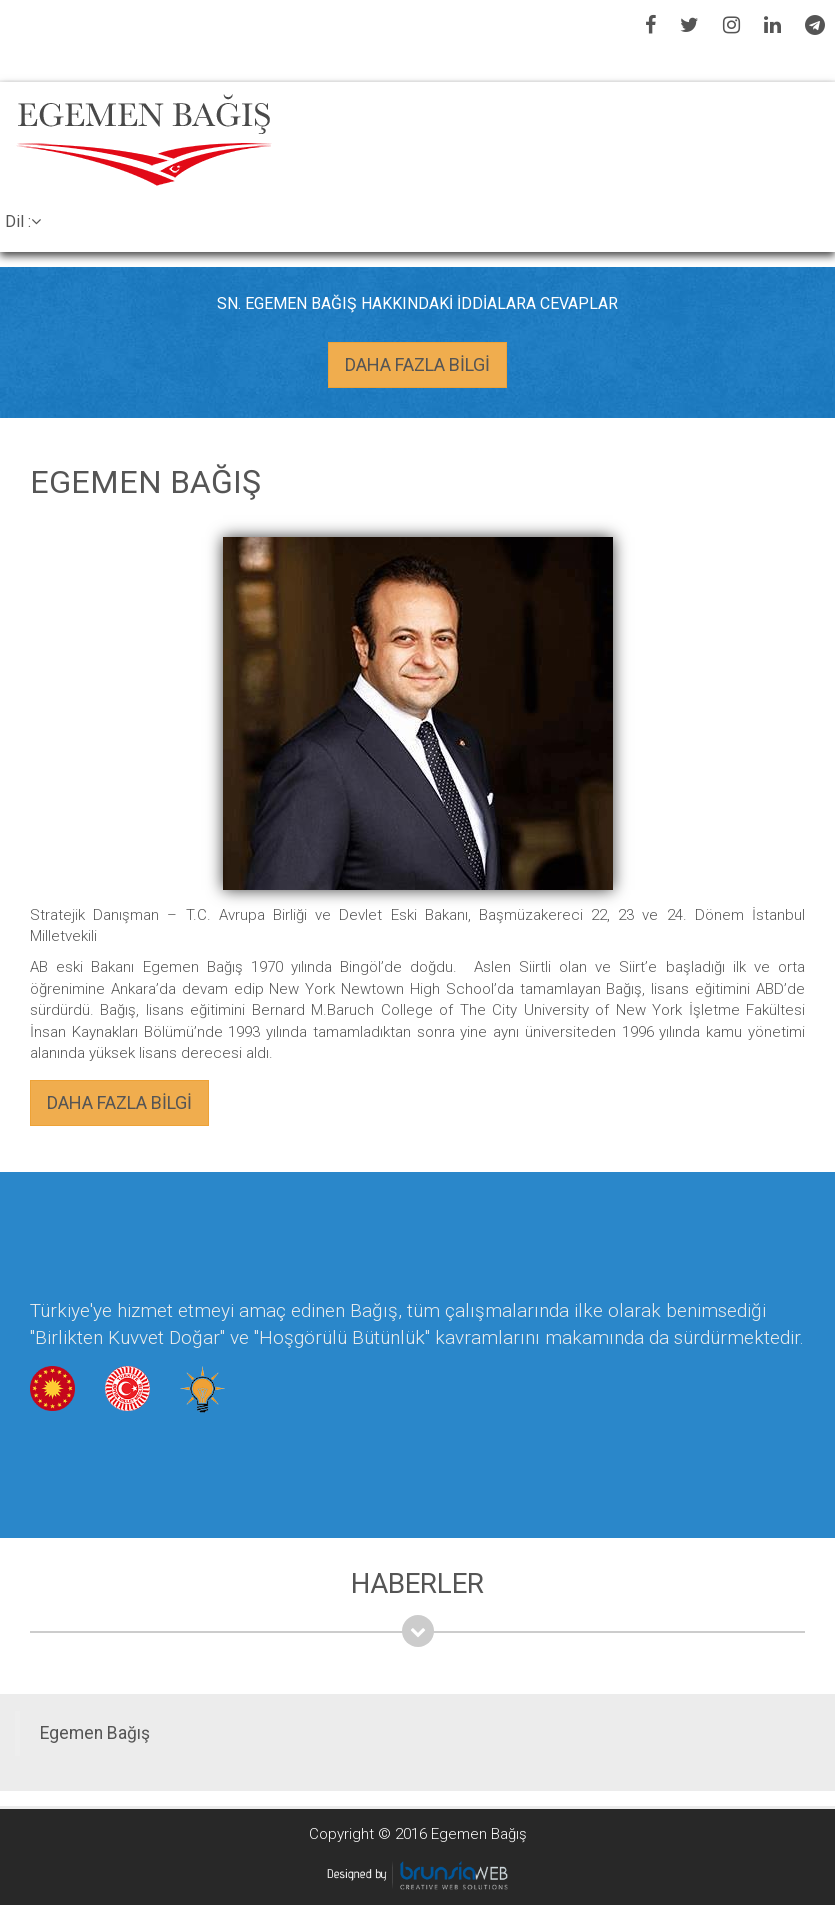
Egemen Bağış (95, 1733)
